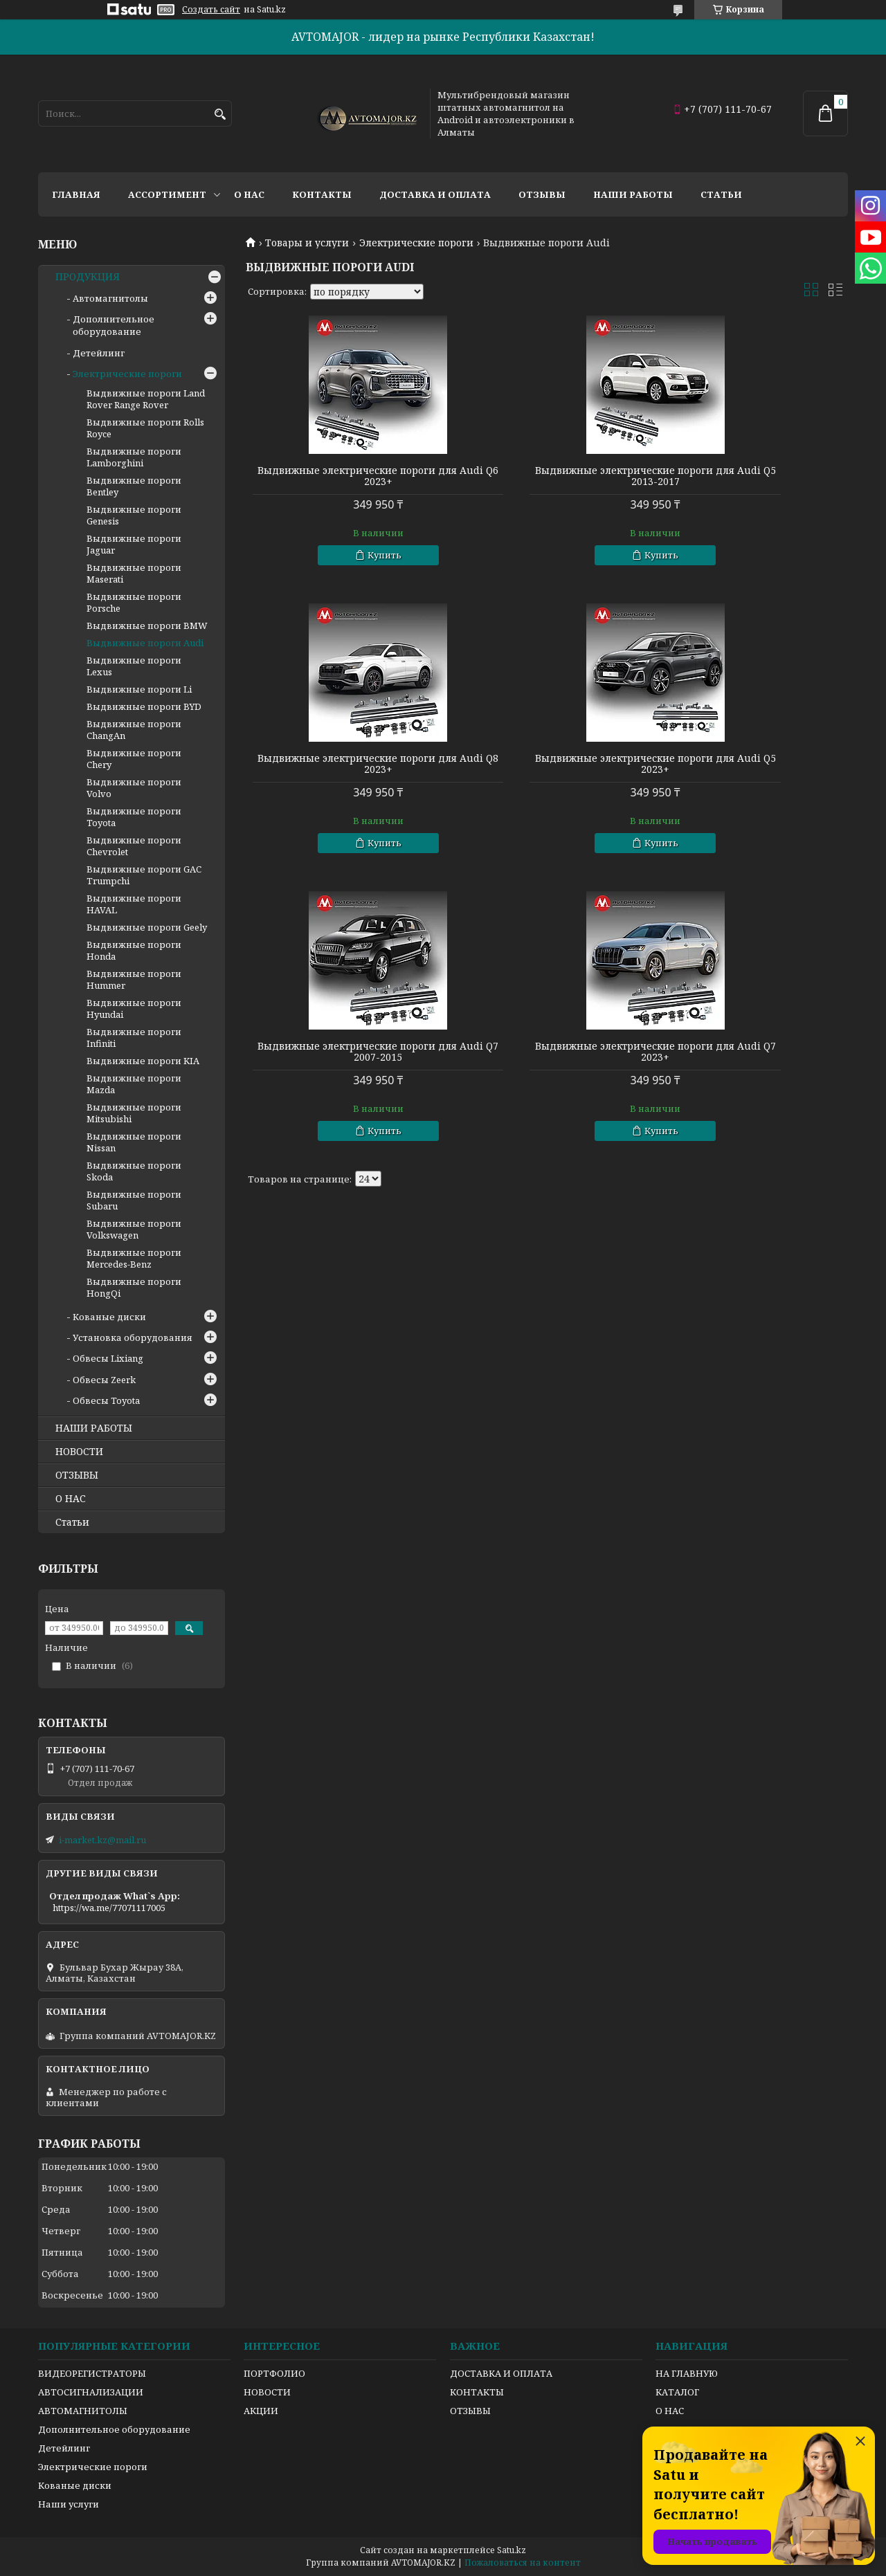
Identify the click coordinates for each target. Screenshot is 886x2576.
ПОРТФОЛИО (274, 2373)
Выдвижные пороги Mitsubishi (134, 1113)
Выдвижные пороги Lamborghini (134, 457)
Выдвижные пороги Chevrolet (134, 846)
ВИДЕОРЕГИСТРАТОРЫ (92, 2373)
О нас (249, 194)
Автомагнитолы (110, 298)
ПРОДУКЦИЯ (87, 277)
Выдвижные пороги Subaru (134, 1200)
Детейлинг (99, 353)
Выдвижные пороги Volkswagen (134, 1229)
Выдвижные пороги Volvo (134, 788)
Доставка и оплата (435, 194)
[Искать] (220, 114)
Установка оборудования (132, 1337)
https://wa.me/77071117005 (109, 1907)
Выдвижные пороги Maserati (134, 573)
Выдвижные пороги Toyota (134, 817)
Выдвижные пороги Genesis (134, 515)
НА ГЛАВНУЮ (687, 2373)
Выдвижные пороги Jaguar (134, 544)
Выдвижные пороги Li (139, 689)
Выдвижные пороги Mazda (134, 1084)
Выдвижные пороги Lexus (134, 666)
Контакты (322, 194)
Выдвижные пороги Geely (147, 927)
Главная (76, 194)
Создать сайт (211, 10)
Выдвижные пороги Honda (134, 950)
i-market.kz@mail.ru (102, 1839)
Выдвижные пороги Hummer (134, 979)
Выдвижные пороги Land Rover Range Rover (146, 399)
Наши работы (633, 194)
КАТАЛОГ (677, 2392)
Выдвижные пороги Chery (134, 759)
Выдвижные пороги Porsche (134, 602)
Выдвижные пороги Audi (145, 643)
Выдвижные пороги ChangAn (134, 730)
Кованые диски (109, 1316)
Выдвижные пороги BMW (147, 625)
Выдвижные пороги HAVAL (134, 904)
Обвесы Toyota (106, 1400)
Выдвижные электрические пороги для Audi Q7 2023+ (751, 764)
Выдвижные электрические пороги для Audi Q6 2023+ (342, 476)
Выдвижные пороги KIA (143, 1060)
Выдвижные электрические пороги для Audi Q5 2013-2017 (546, 476)
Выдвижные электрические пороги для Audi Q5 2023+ (342, 764)
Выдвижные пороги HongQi (134, 1287)
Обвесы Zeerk (104, 1379)
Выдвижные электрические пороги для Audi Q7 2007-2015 (546, 764)
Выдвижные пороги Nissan (134, 1142)
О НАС (70, 1498)
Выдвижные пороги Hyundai (134, 1008)
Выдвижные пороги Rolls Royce (145, 428)
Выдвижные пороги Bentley (134, 486)
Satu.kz (511, 2550)
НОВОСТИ (79, 1451)
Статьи (721, 194)
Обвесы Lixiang (108, 1358)
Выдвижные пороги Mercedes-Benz (134, 1258)
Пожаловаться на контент (522, 2562)
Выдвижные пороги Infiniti (134, 1037)
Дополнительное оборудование (113, 325)
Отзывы (542, 194)
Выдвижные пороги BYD (144, 706)
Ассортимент (167, 194)
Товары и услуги (307, 242)
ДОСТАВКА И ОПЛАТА (501, 2373)
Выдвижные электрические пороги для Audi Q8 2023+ (751, 476)
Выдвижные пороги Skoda (134, 1171)
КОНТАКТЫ (477, 2392)
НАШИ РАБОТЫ (93, 1428)
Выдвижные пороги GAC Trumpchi (144, 875)
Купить (348, 555)
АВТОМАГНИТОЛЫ (82, 2410)
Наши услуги (68, 2504)
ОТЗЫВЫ (76, 1475)
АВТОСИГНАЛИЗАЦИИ (90, 2392)
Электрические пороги (416, 242)
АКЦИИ (261, 2410)
